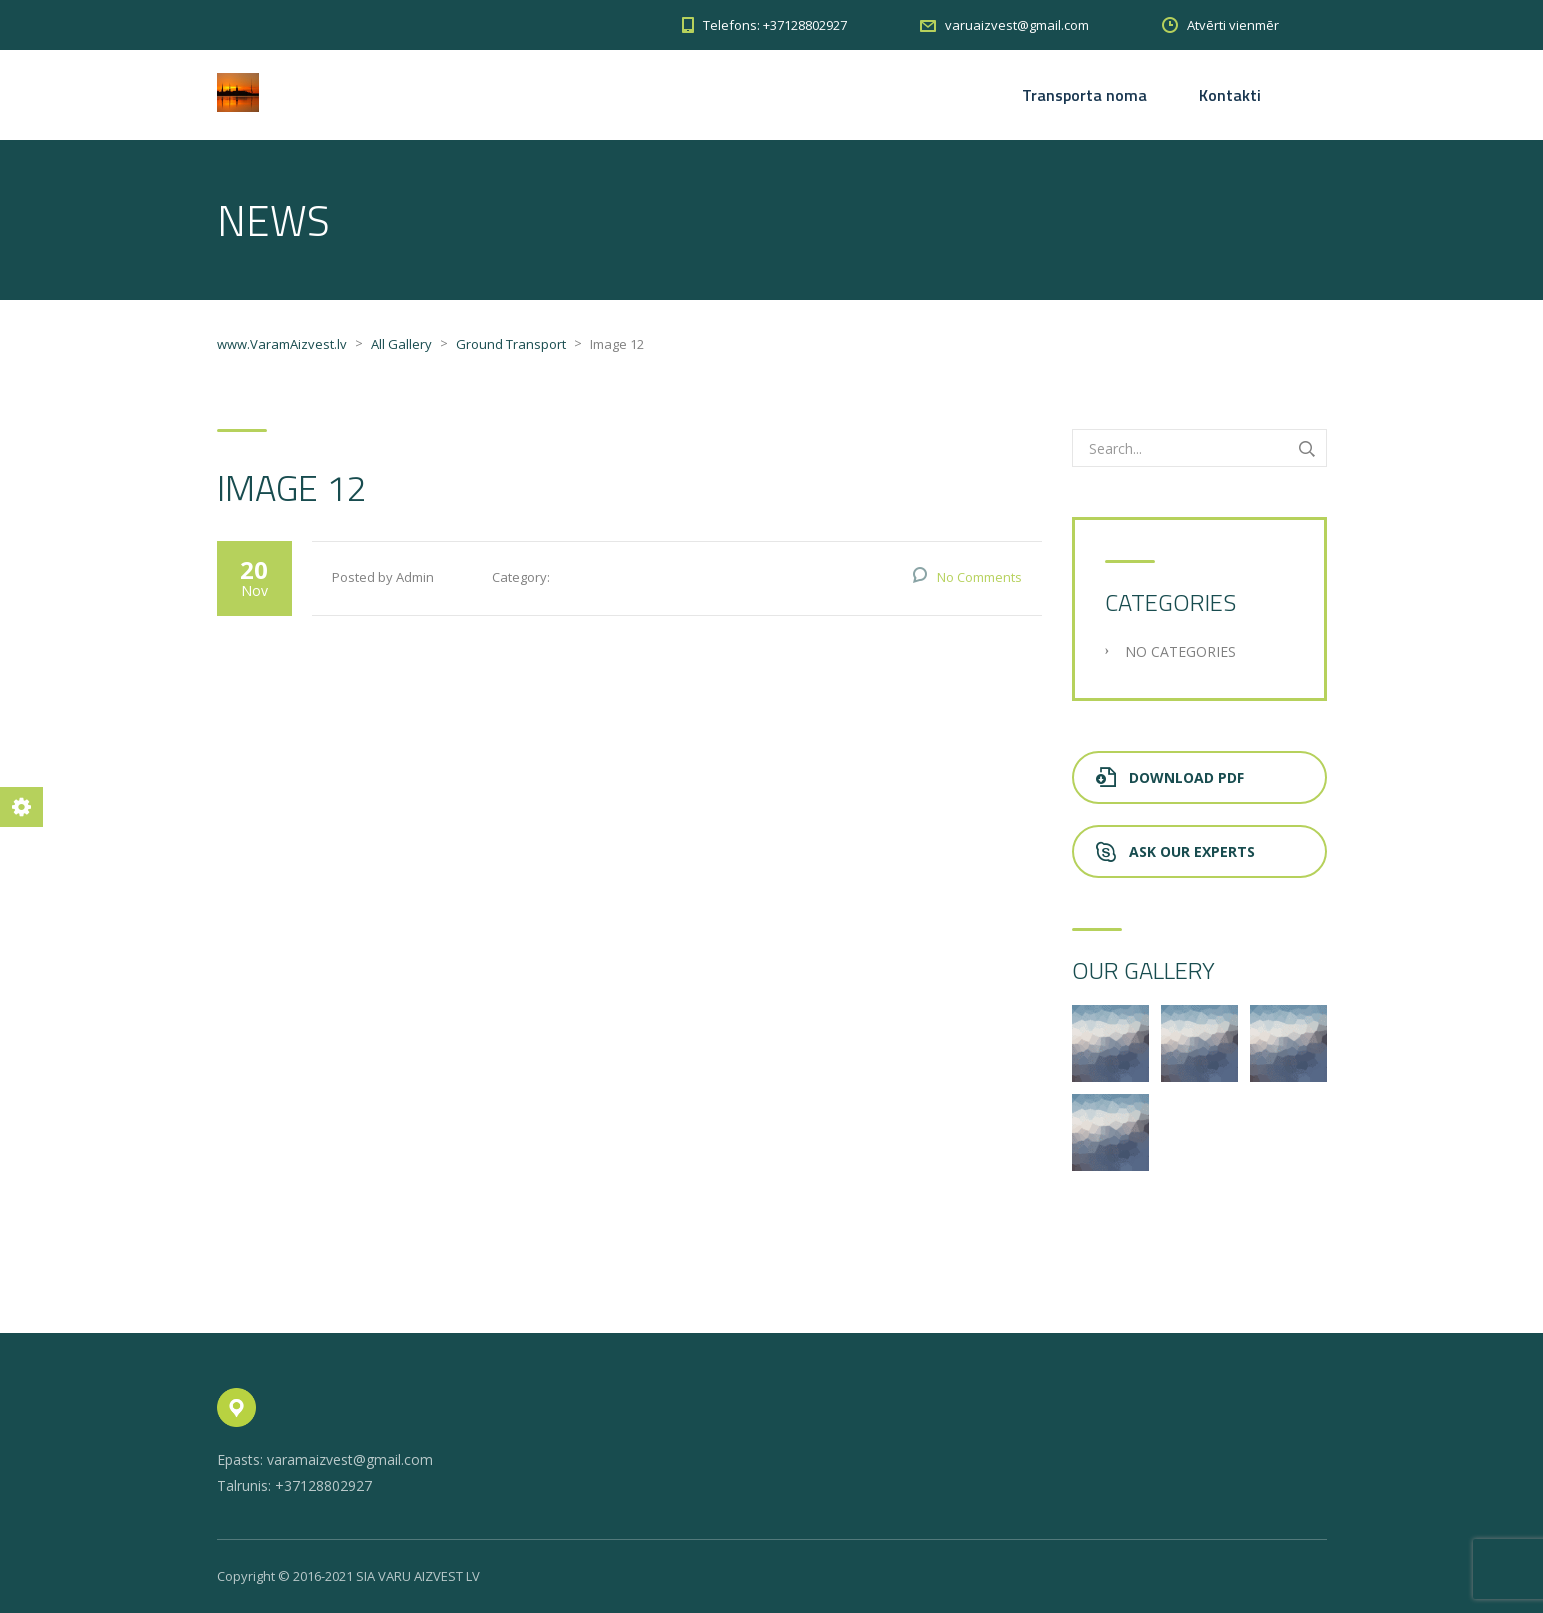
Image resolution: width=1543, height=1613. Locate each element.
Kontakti (1230, 95)
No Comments (979, 577)
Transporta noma (1084, 95)
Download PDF (1170, 777)
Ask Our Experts (1175, 851)
